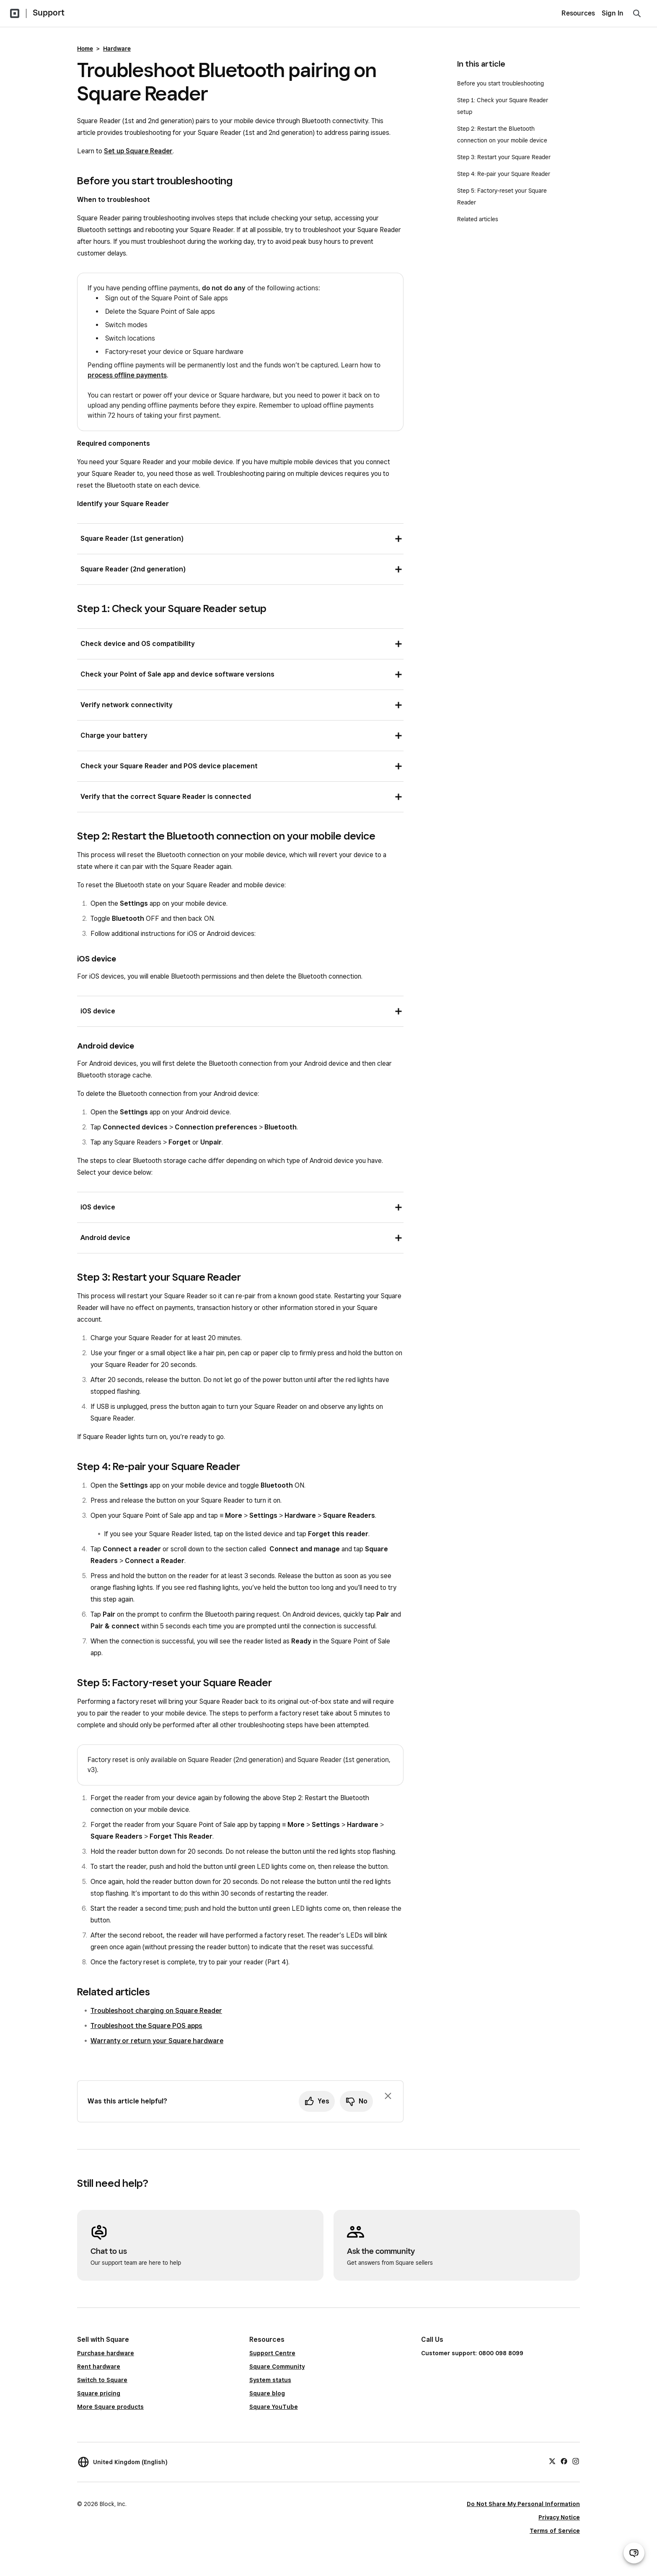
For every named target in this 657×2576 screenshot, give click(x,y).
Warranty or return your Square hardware (157, 2041)
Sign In (612, 13)
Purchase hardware (105, 2353)
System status (270, 2380)
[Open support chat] (633, 2552)
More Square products (110, 2406)
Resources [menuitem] (578, 13)
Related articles (477, 219)
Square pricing (98, 2393)
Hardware (117, 48)
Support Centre (272, 2353)
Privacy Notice (559, 2517)
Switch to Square (102, 2380)
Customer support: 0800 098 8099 (472, 2353)
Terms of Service (555, 2530)
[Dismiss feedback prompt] (388, 2096)
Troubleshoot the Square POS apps (146, 2026)
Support (49, 13)
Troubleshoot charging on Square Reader (156, 2011)
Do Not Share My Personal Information (523, 2504)
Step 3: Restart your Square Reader (504, 157)
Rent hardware (98, 2366)
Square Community (277, 2366)
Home (85, 48)
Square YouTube (273, 2406)
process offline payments (127, 375)
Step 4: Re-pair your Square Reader (503, 174)
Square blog (267, 2393)
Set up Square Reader (138, 151)
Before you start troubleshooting (500, 83)
